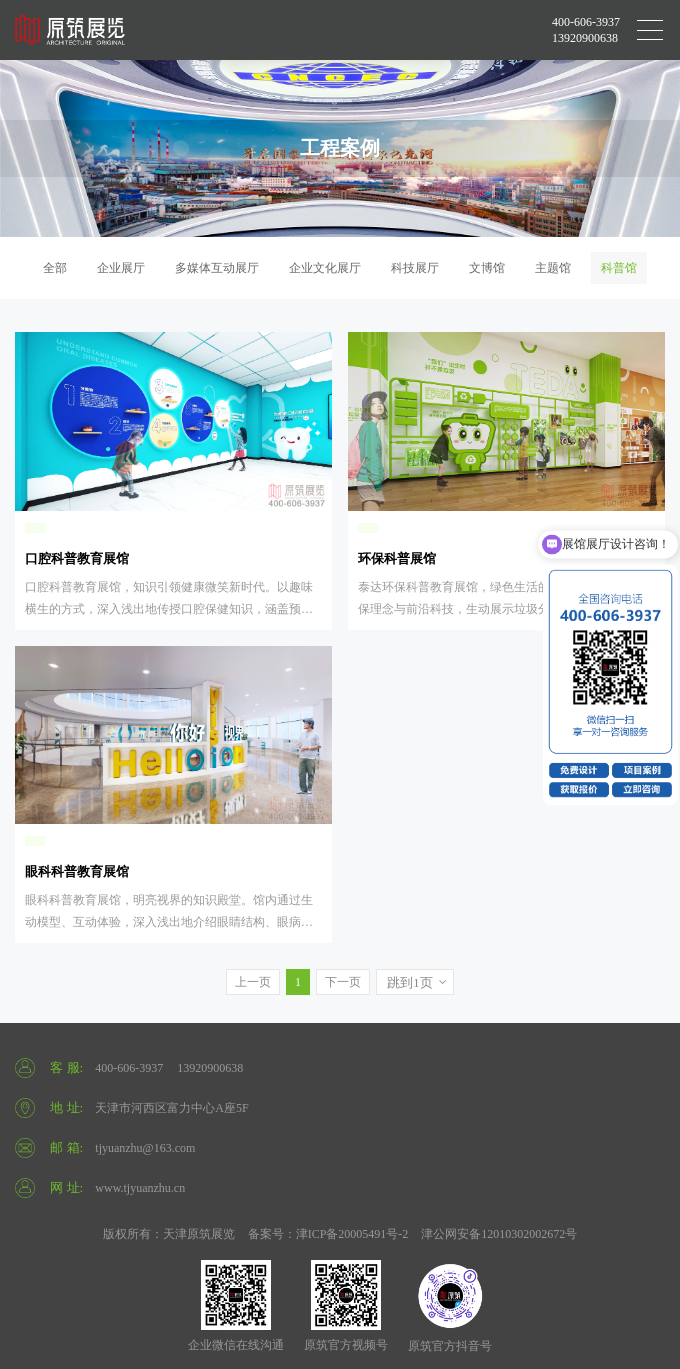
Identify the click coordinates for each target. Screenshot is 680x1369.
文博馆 (487, 268)
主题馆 (553, 268)
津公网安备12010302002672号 (499, 1234)
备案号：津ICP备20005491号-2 (328, 1234)
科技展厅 (415, 268)
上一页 (253, 982)
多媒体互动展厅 (217, 268)
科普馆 (619, 268)
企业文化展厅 (325, 268)
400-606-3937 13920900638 (586, 30)
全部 (55, 268)
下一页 (343, 982)
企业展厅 (121, 268)
